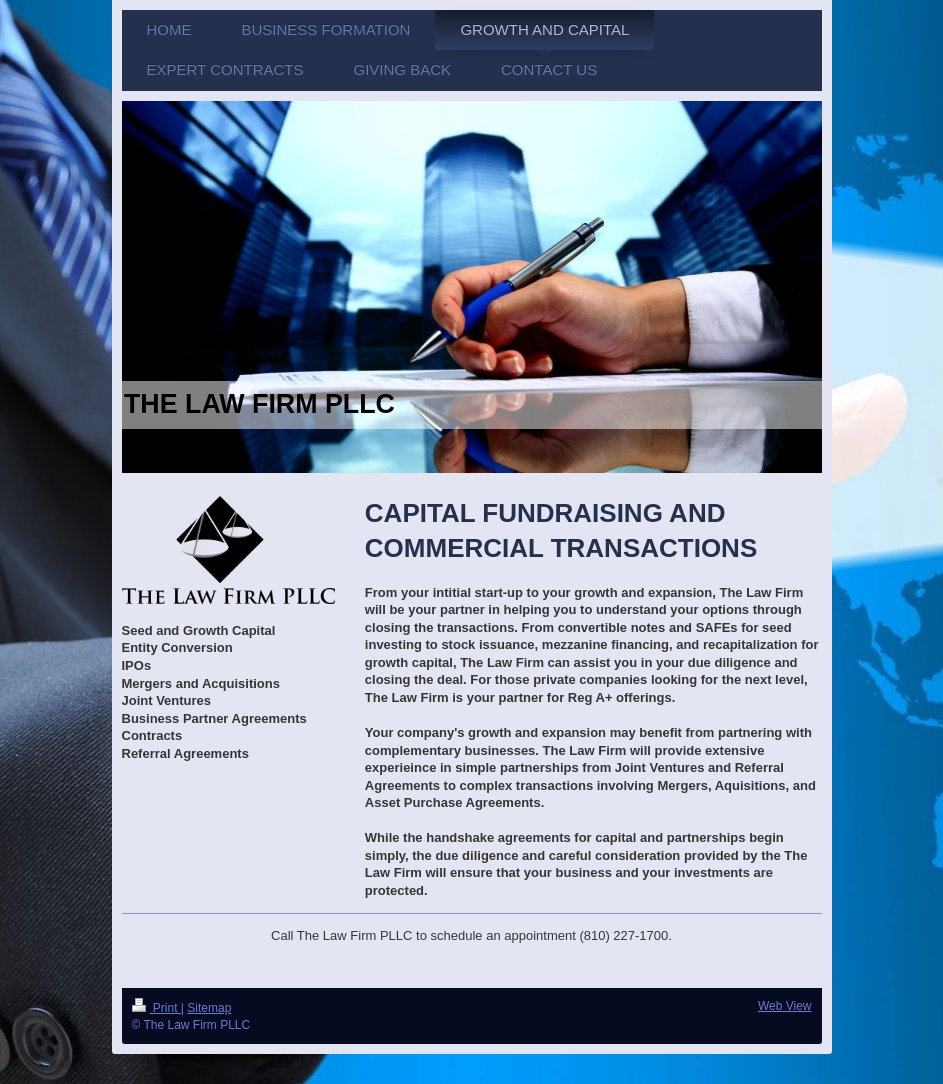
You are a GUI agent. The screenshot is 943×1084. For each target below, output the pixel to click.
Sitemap (209, 1008)
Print (156, 1008)
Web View (785, 1006)
